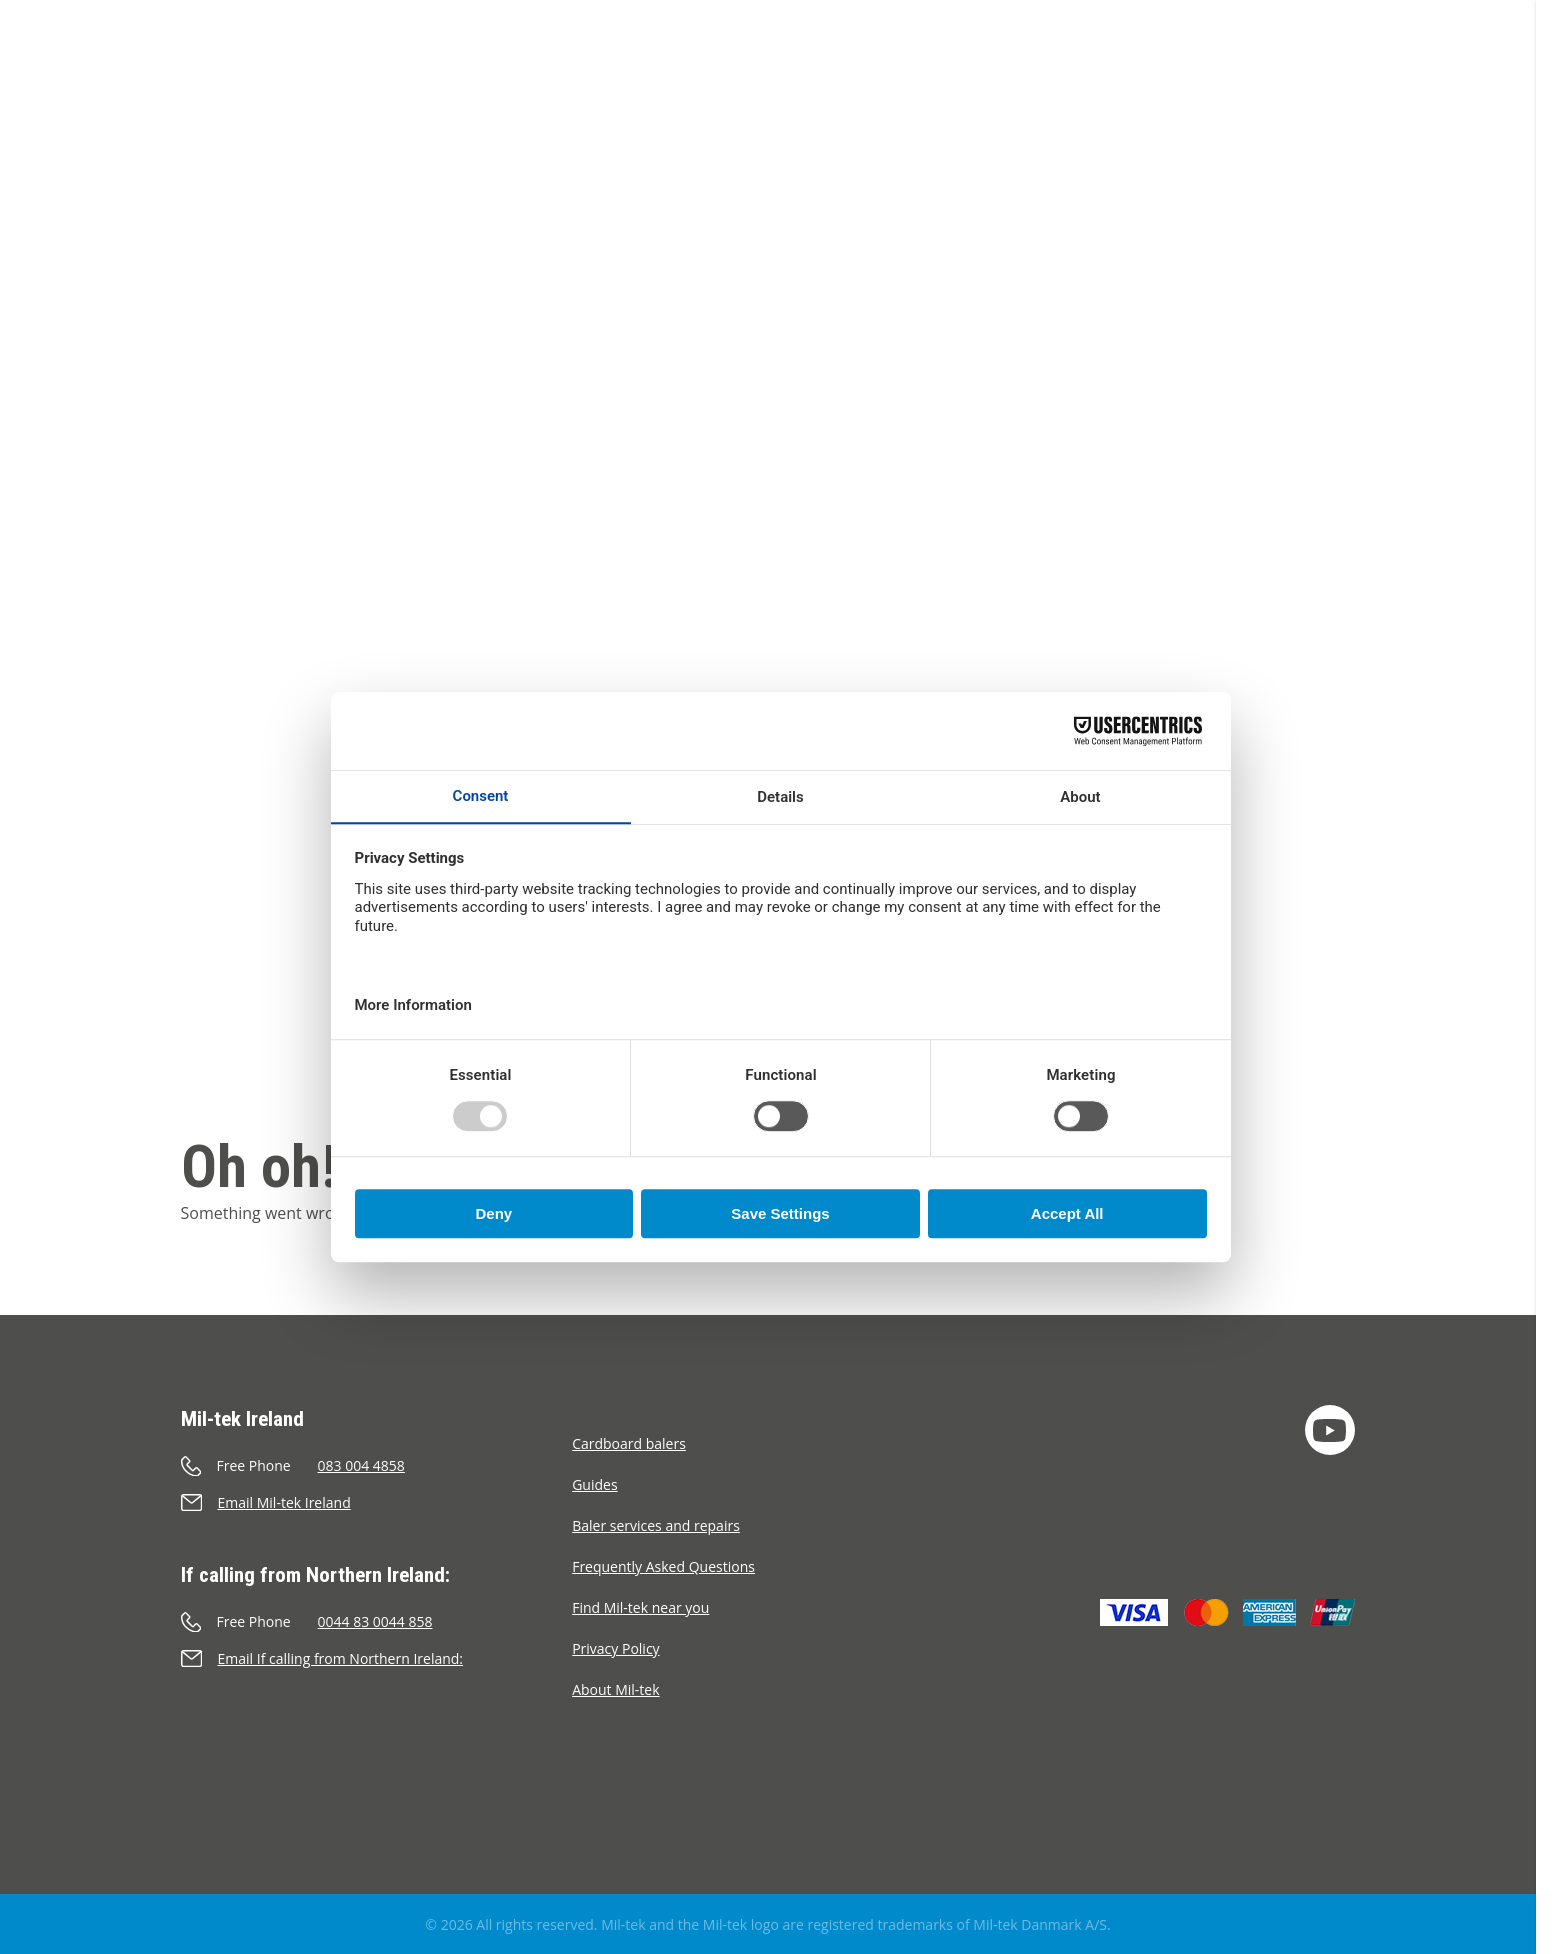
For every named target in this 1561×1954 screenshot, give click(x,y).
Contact (1010, 92)
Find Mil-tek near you (640, 1607)
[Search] (1410, 89)
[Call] (377, 1465)
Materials (697, 92)
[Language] (1460, 89)
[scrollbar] (1548, 977)
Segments (589, 92)
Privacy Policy (615, 1648)
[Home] (105, 65)
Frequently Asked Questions (663, 1566)
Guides (594, 1484)
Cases (786, 92)
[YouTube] (1330, 1430)
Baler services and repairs (656, 1525)
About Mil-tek (894, 92)
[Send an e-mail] (377, 1502)
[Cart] (1357, 89)
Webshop (482, 92)
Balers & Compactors (327, 92)
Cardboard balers (629, 1443)
